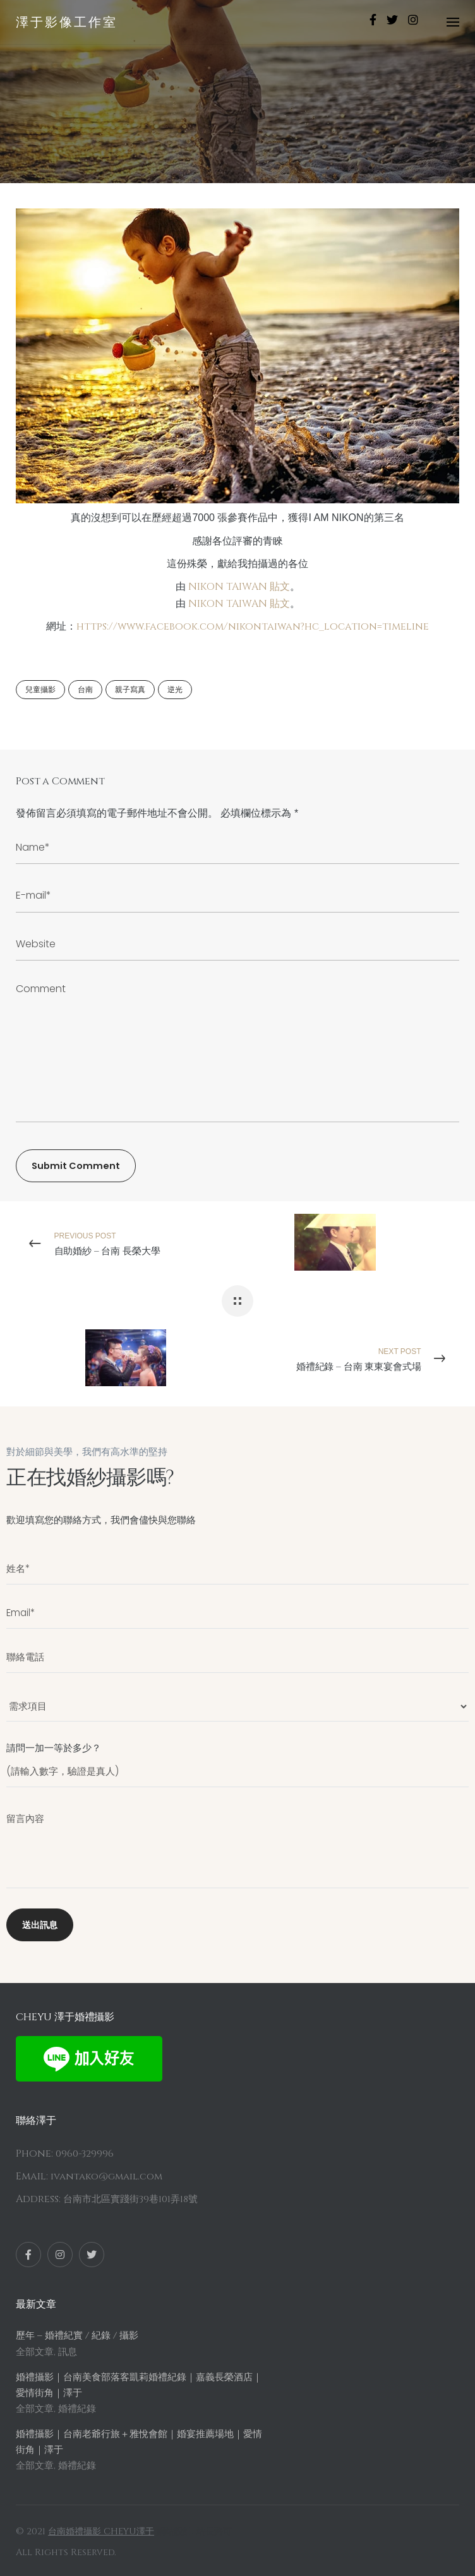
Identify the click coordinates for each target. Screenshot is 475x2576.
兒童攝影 (40, 690)
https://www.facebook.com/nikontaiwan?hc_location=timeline (252, 626)
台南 (85, 690)
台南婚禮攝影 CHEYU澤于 (101, 2531)
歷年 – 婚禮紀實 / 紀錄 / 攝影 (77, 2335)
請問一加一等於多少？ (237, 1759)
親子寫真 (130, 690)
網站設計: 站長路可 (194, 2531)
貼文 (280, 587)
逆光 (175, 690)
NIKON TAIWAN (227, 587)
